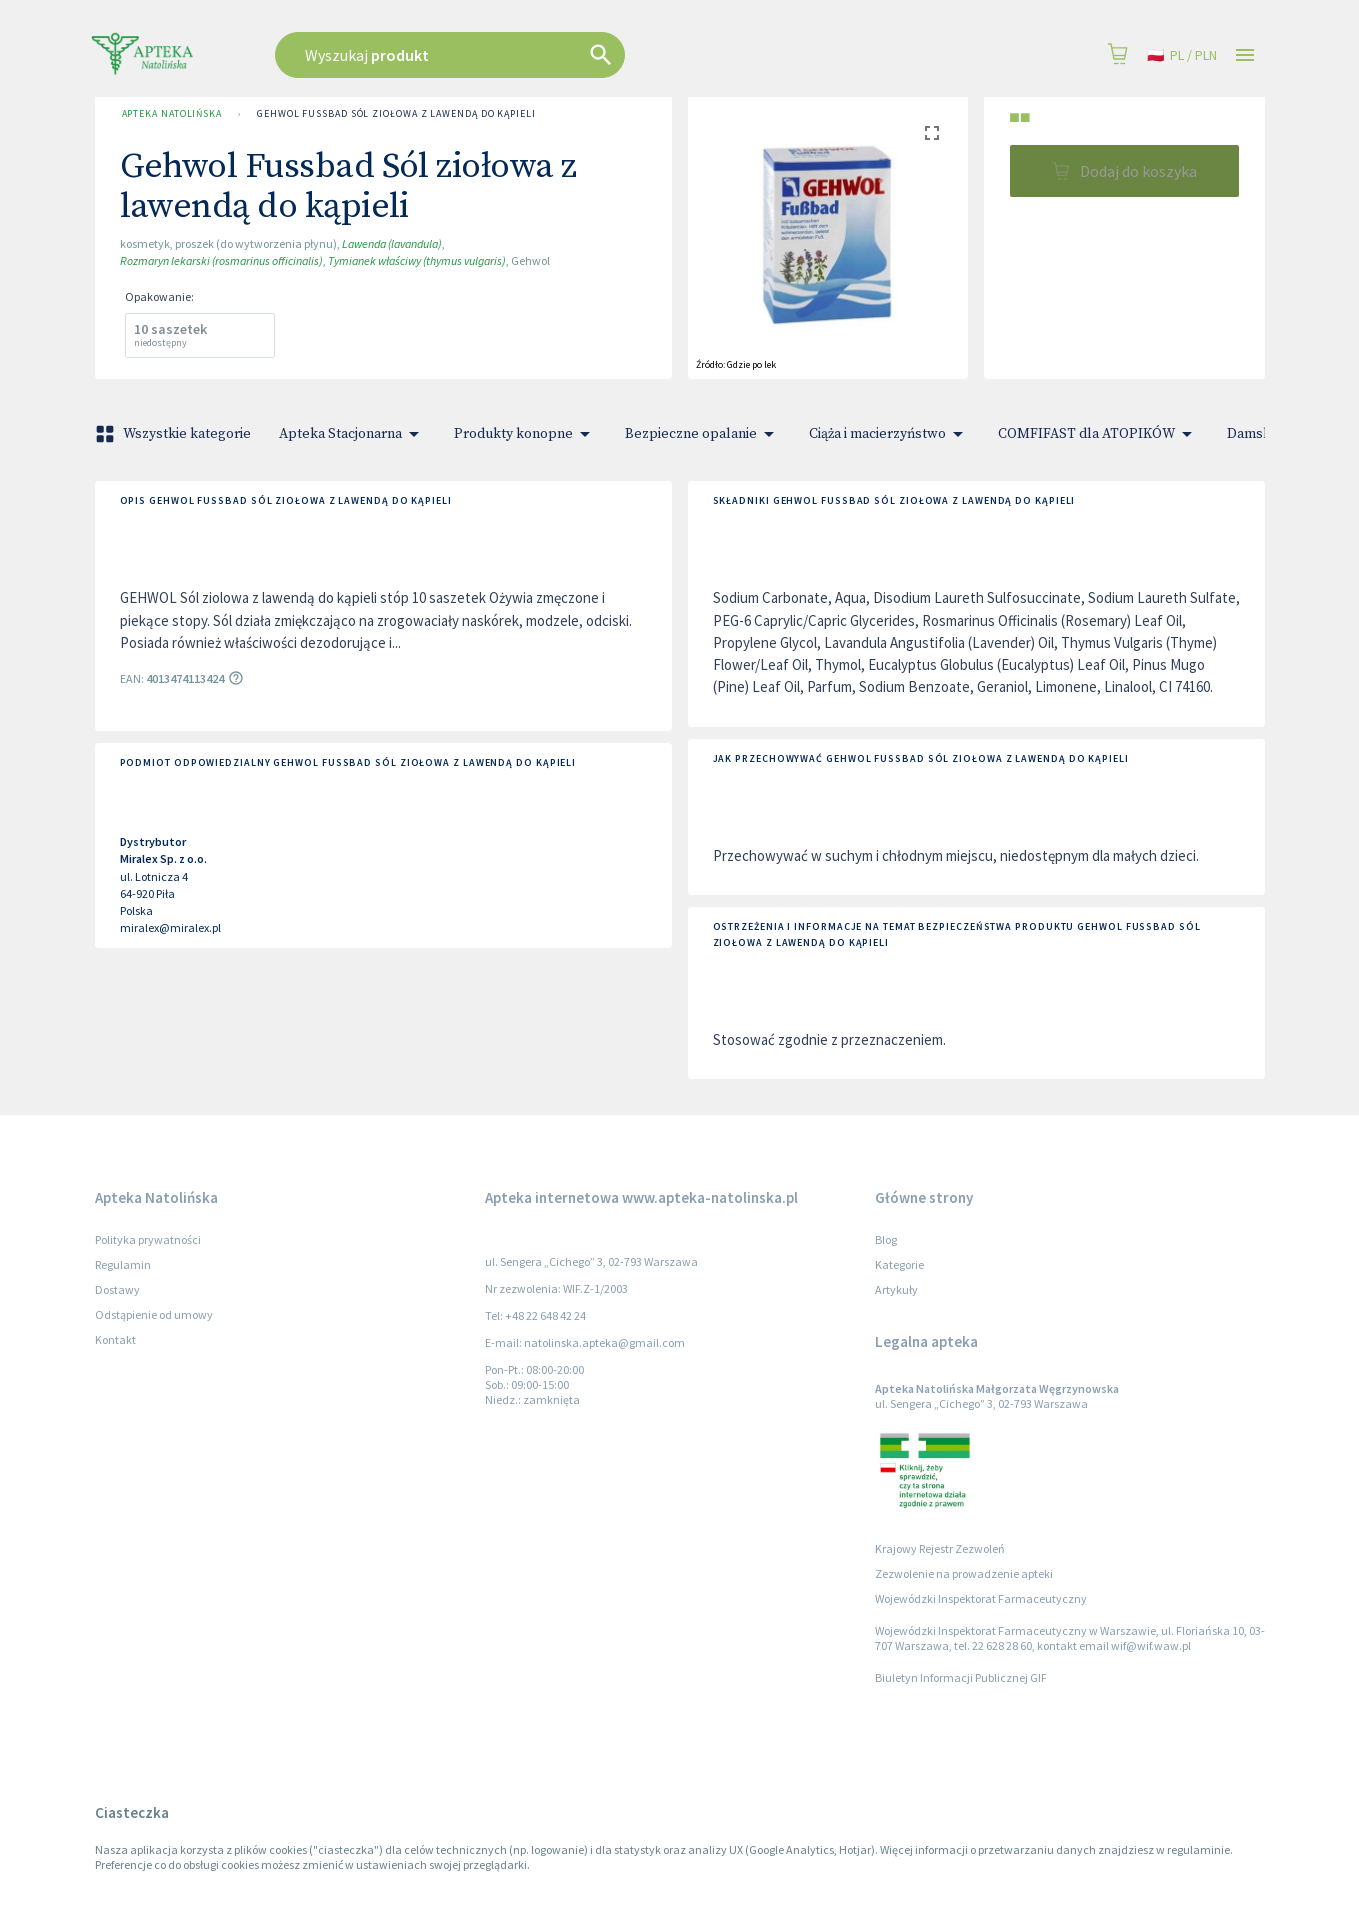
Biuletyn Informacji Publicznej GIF (961, 1677)
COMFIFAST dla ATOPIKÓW (1098, 434)
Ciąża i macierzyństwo (889, 434)
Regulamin (123, 1264)
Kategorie (899, 1264)
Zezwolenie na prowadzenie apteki (964, 1573)
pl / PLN (1182, 55)
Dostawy (117, 1289)
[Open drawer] (1245, 55)
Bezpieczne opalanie (703, 434)
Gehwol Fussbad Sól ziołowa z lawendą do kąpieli (396, 114)
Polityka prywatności (148, 1239)
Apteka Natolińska (172, 114)
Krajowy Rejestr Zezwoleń (940, 1548)
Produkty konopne (525, 434)
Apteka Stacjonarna (352, 434)
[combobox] (551, 55)
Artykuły (896, 1289)
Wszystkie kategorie (175, 434)
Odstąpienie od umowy (154, 1314)
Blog (886, 1239)
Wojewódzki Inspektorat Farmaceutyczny (981, 1598)
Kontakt (115, 1339)
